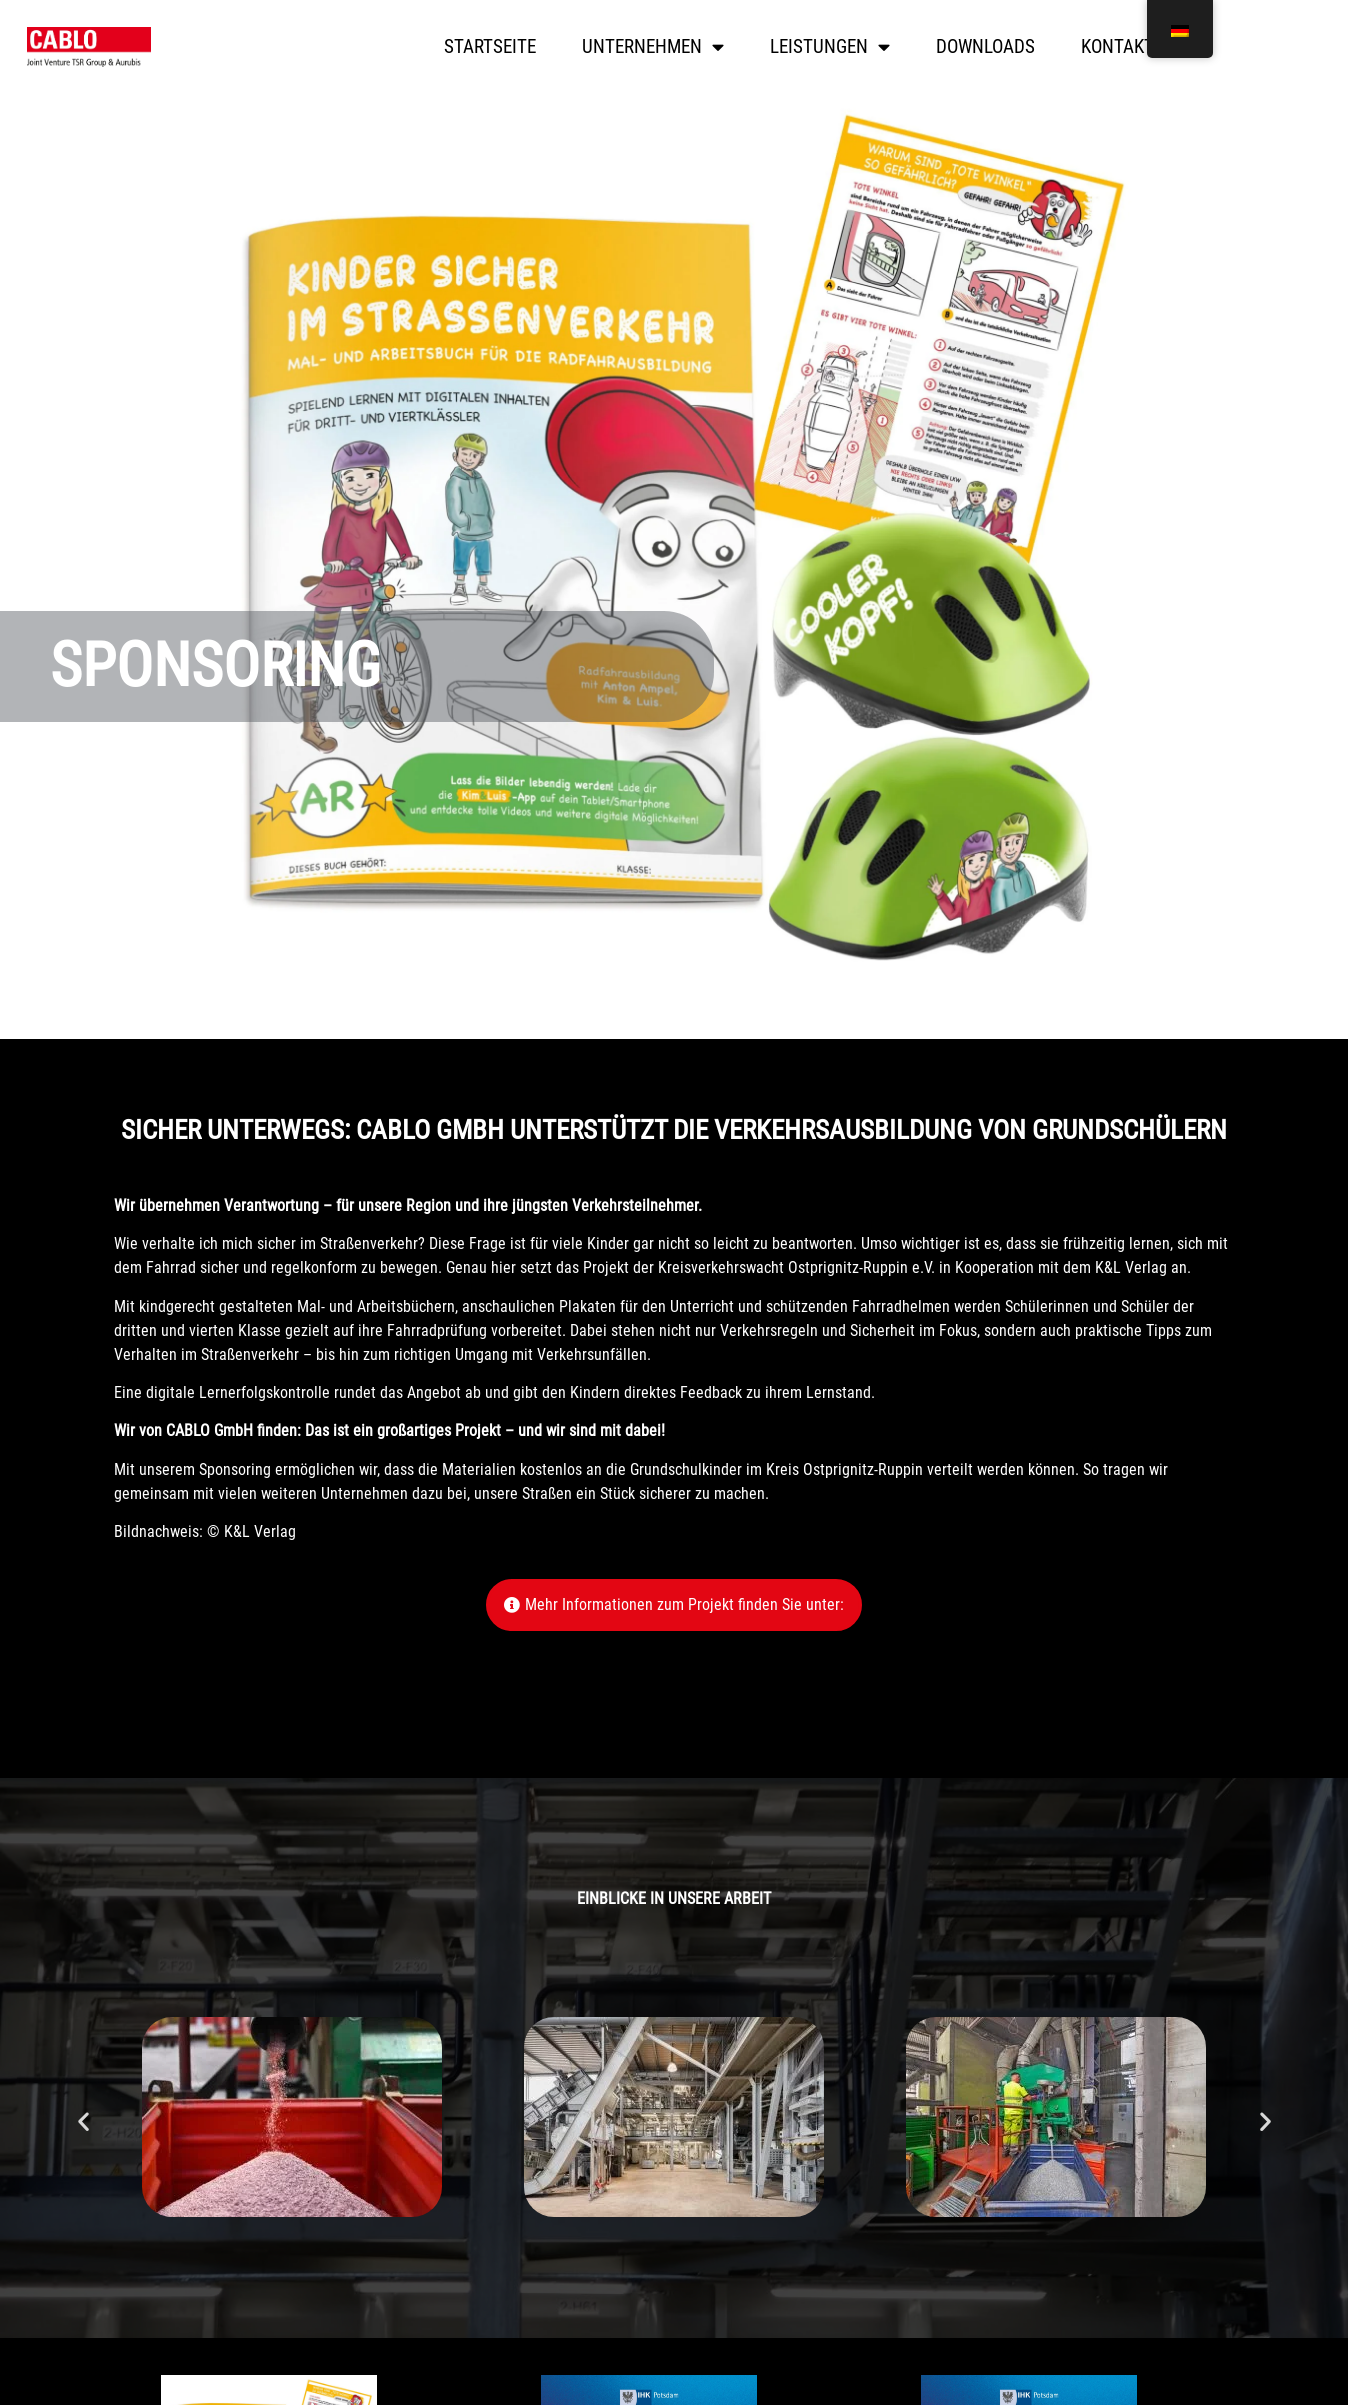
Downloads (985, 46)
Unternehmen (653, 46)
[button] (83, 2120)
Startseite (490, 46)
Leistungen (830, 46)
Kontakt (1117, 46)
